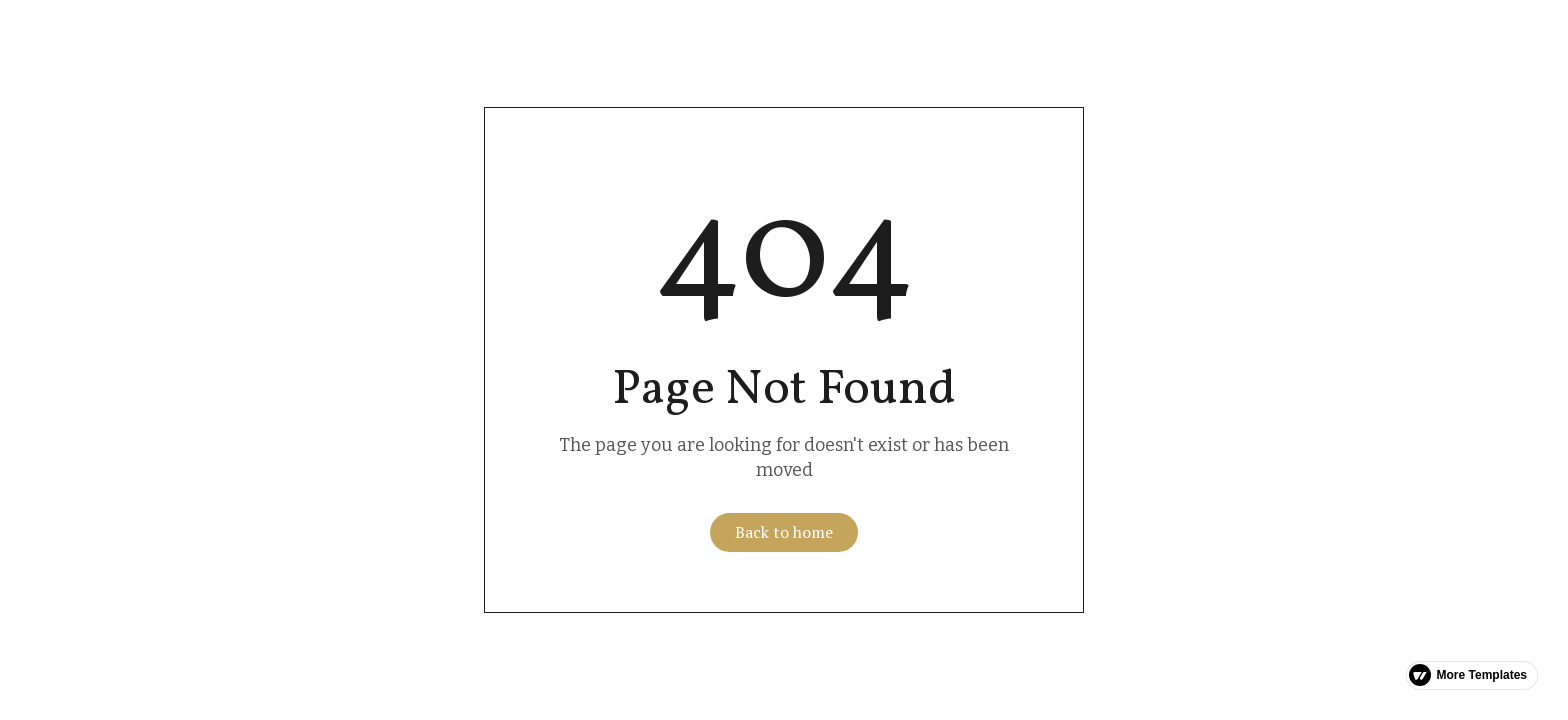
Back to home (784, 532)
